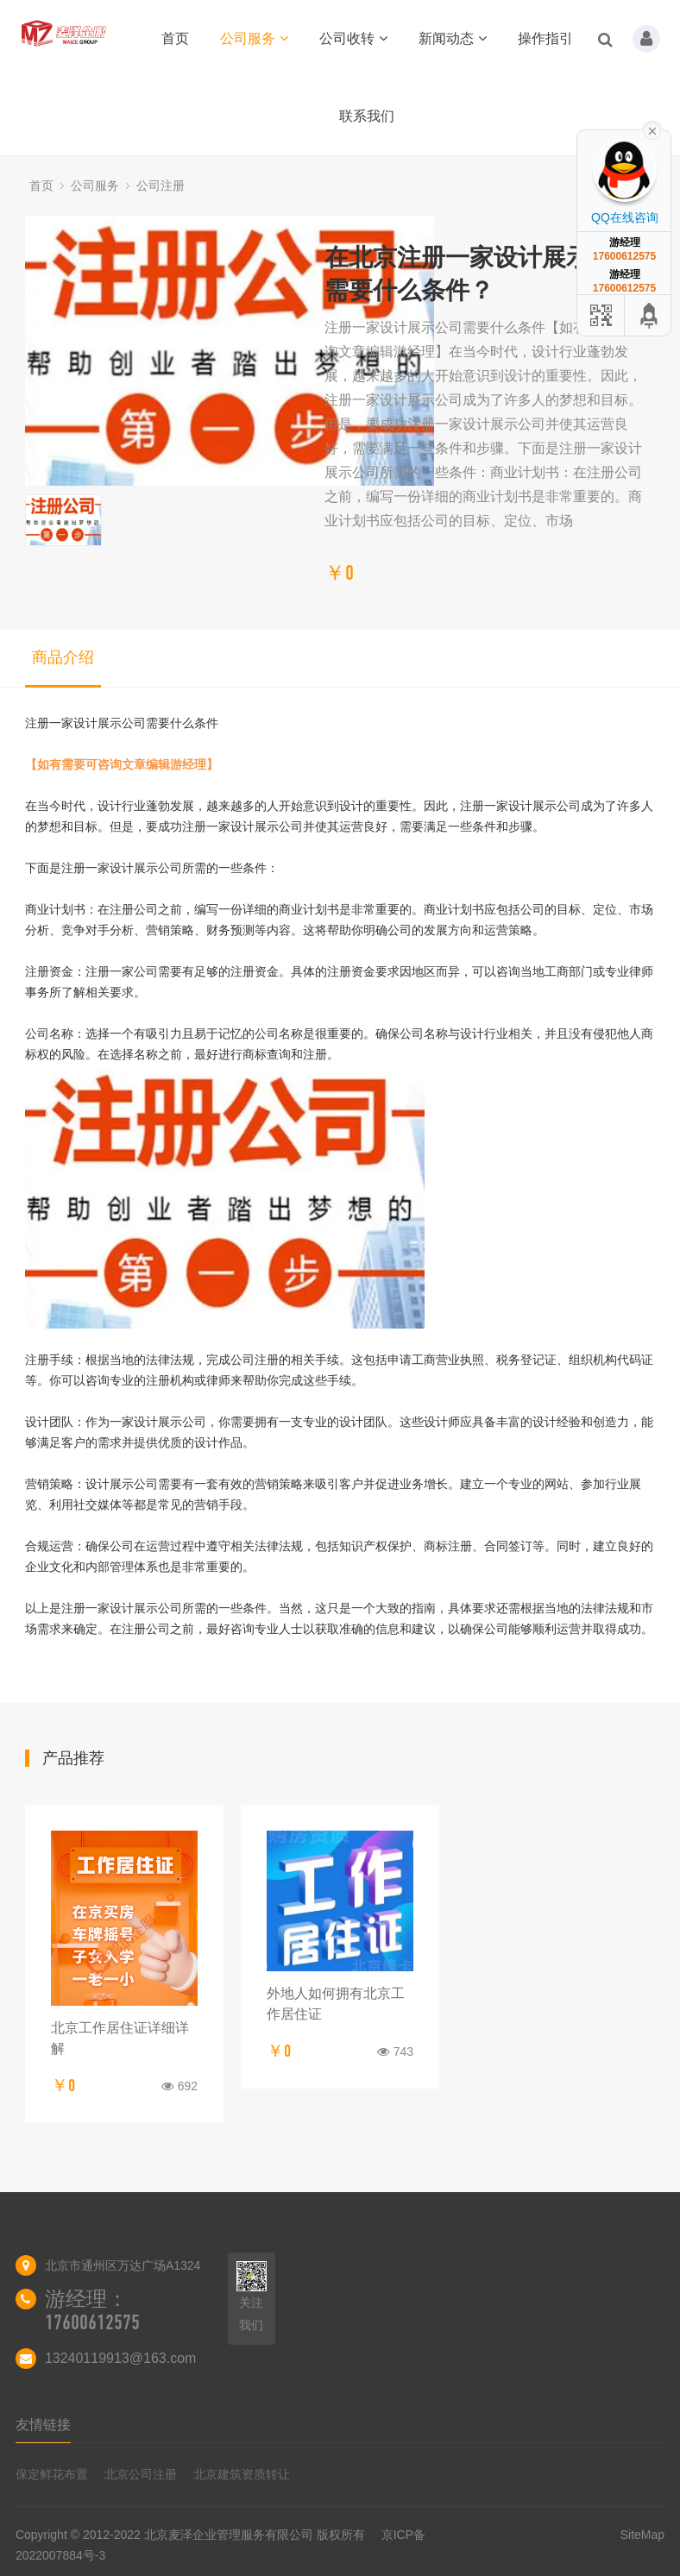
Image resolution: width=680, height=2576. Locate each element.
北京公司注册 (140, 2474)
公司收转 (353, 38)
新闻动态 (453, 38)
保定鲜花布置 (52, 2474)
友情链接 (43, 2424)
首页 (175, 38)
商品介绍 (63, 657)
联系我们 (366, 116)
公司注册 (160, 185)
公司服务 (254, 38)
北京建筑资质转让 (241, 2474)
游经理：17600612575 (92, 2311)
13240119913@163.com (121, 2358)
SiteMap (642, 2534)
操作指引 (545, 38)
